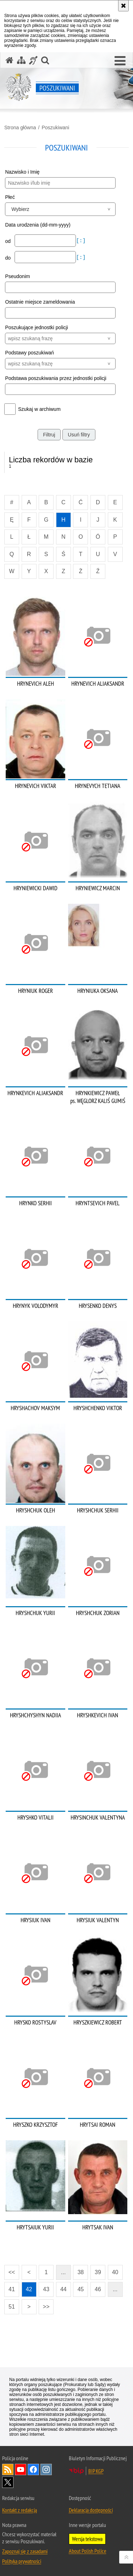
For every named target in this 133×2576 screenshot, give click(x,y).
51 (12, 2307)
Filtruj (49, 435)
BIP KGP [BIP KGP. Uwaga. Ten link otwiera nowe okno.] (96, 2470)
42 (29, 2289)
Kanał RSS (7, 2469)
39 (98, 2272)
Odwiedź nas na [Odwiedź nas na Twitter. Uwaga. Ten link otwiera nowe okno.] (7, 2482)
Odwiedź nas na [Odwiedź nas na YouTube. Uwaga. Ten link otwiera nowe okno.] (20, 2469)
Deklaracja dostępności (91, 2509)
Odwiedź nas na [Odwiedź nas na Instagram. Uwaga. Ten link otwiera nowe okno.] (46, 2469)
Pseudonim (17, 276)
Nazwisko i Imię (22, 172)
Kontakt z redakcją (19, 2509)
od (8, 241)
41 (12, 2289)
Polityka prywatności (21, 2561)
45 (80, 2289)
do (8, 258)
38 (80, 2272)
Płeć (10, 197)
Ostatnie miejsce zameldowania (40, 302)
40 (115, 2272)
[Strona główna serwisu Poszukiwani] (9, 60)
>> (44, 2304)
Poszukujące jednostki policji (36, 327)
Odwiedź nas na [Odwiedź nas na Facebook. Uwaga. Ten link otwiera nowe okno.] (33, 2469)
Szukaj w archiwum (39, 409)
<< (9, 2270)
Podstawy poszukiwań (29, 352)
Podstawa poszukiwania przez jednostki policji (55, 378)
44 (63, 2289)
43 (46, 2289)
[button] (120, 61)
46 (98, 2289)
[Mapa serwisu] (21, 60)
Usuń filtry (79, 435)
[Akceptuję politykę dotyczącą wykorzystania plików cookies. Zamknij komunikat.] (123, 5)
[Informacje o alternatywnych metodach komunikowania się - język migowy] (33, 60)
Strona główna (20, 127)
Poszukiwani (55, 127)
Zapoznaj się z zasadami (25, 2551)
